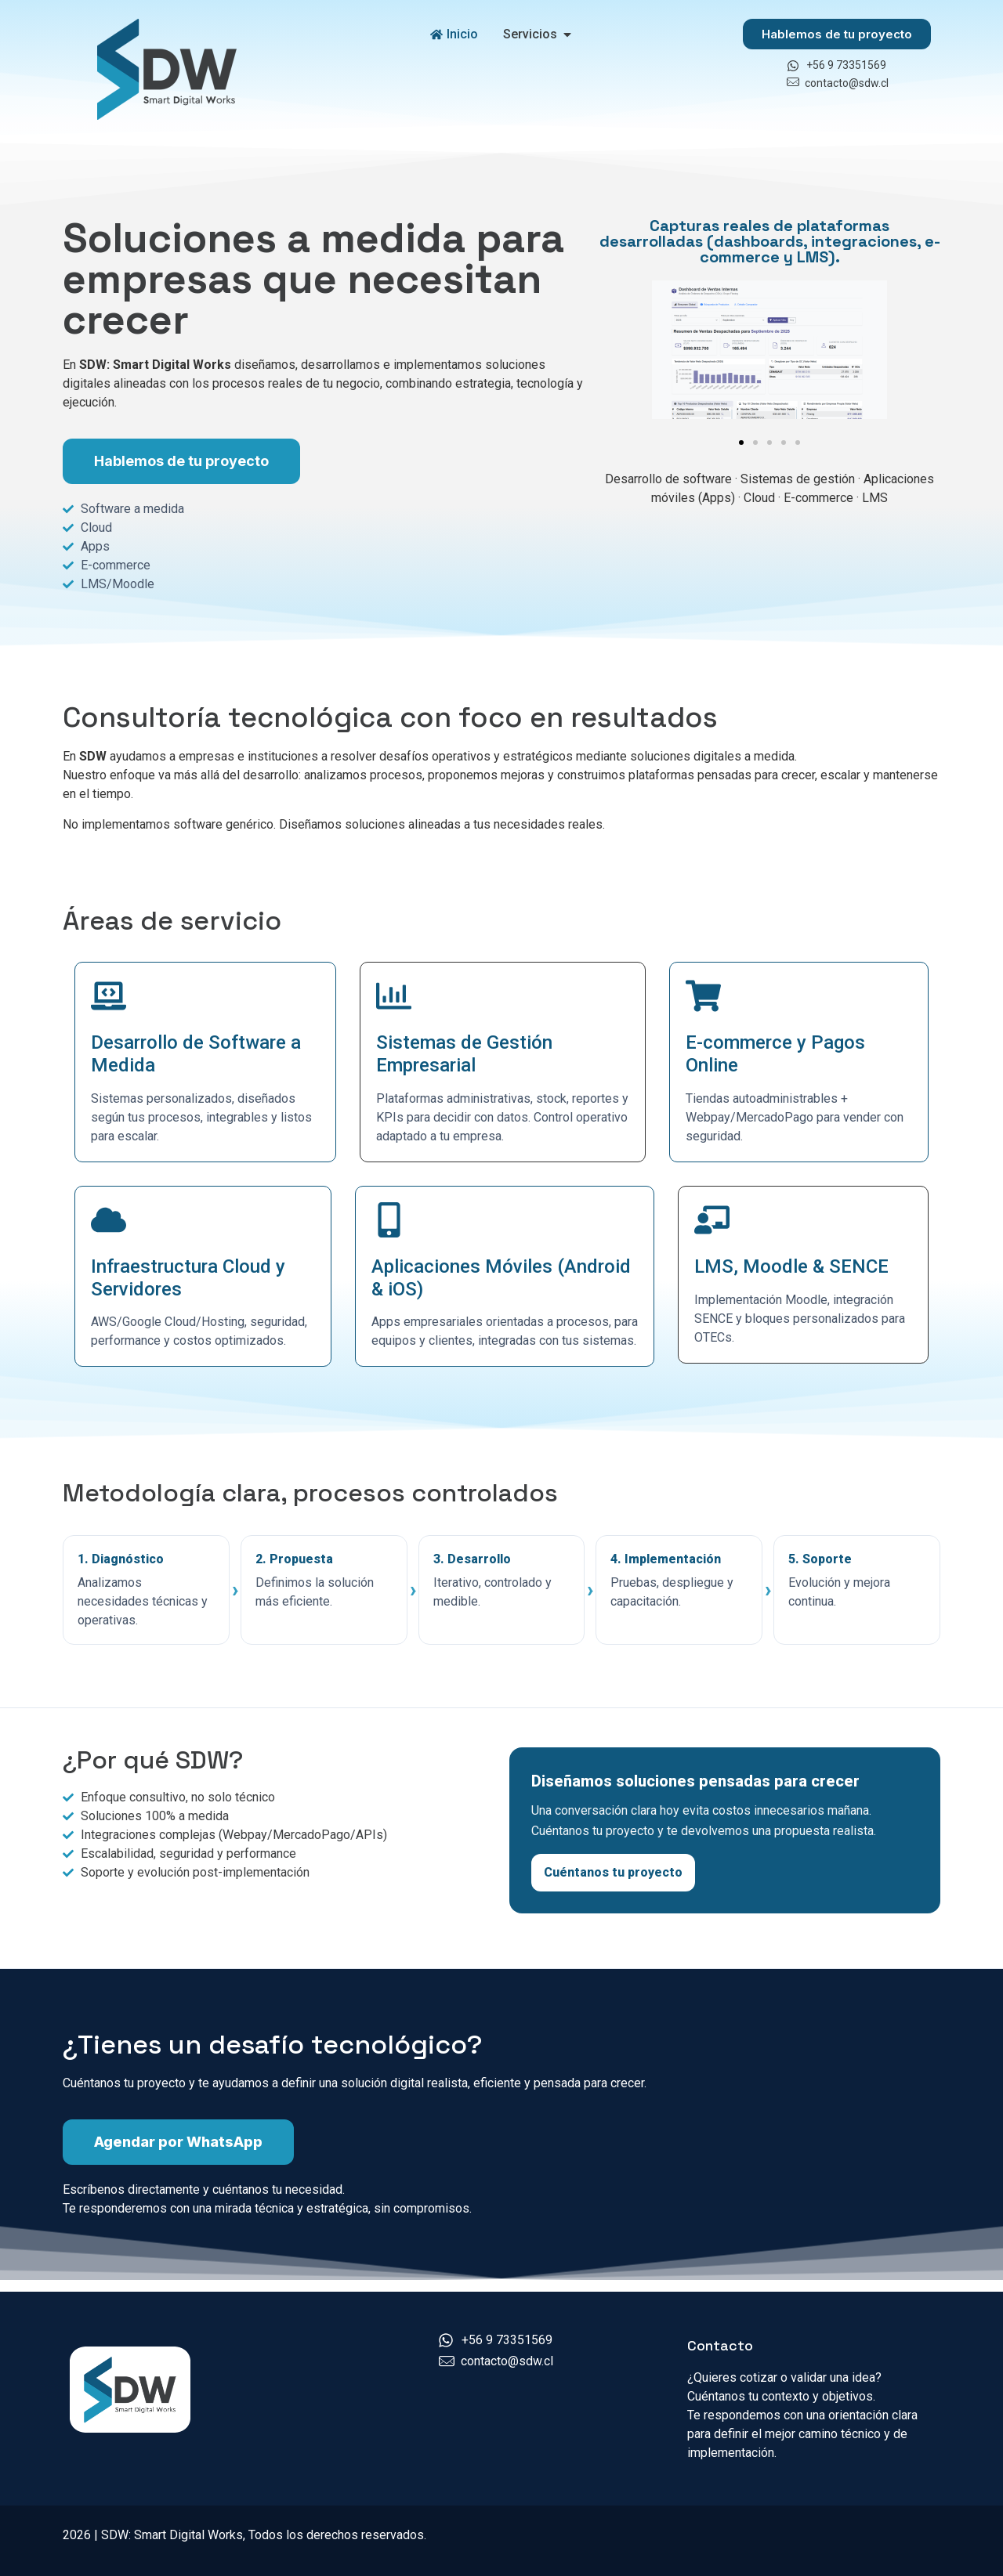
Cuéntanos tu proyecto (613, 1872)
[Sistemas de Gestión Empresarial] (393, 995)
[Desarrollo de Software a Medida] (108, 995)
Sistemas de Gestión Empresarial (464, 1053)
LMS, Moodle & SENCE (791, 1266)
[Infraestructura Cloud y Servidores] (108, 1219)
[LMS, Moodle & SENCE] (712, 1219)
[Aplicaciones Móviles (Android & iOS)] (389, 1219)
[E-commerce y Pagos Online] (703, 995)
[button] (741, 442)
